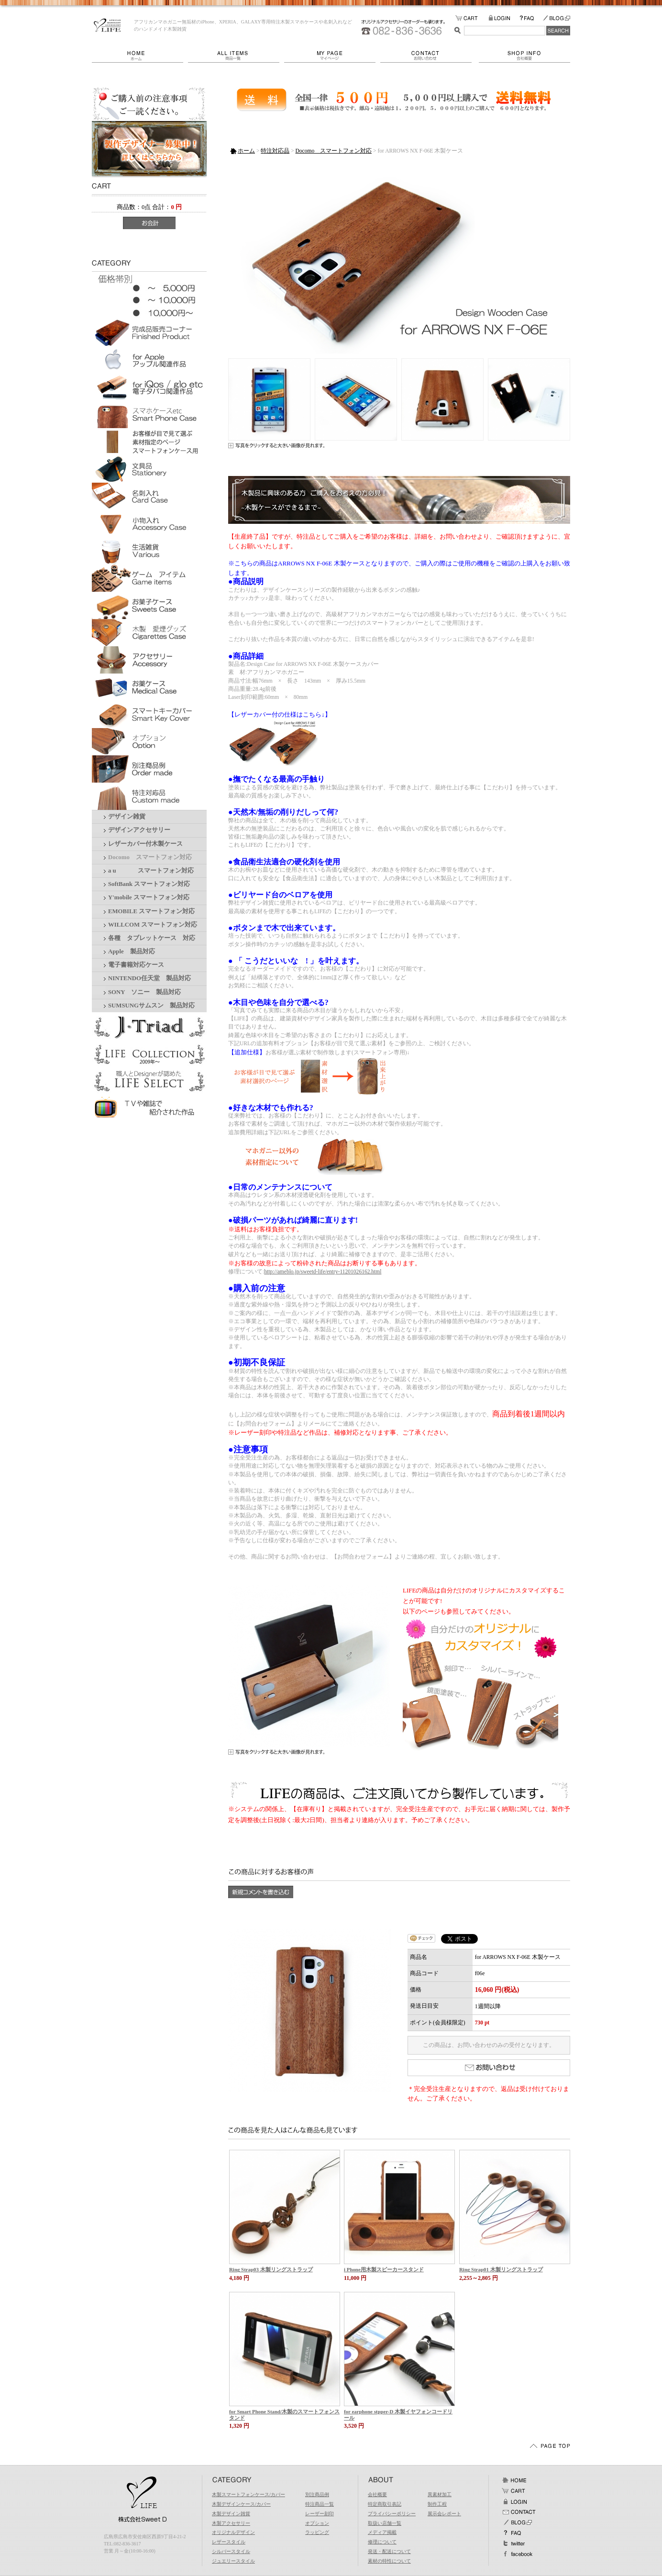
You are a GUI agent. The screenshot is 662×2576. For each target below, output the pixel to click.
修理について (382, 2541)
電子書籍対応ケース (136, 965)
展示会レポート (444, 2513)
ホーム (140, 55)
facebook (517, 2554)
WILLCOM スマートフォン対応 (152, 924)
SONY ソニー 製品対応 (144, 992)
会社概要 (524, 55)
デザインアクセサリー (139, 830)
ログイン (514, 2501)
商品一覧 (236, 55)
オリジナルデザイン (233, 2532)
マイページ (332, 55)
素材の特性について (389, 2561)
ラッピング (317, 2532)
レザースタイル (228, 2541)
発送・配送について (389, 2551)
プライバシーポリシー (392, 2513)
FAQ (530, 18)
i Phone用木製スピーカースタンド (384, 2269)
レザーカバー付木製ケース (145, 843)
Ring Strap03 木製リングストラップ (271, 2269)
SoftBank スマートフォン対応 (149, 884)
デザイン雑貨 (126, 816)
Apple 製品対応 (131, 951)
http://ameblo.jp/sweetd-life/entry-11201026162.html (322, 1271)
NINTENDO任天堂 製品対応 (149, 978)
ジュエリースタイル (233, 2561)
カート (514, 2491)
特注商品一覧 (319, 2504)
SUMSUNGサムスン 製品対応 (151, 1005)
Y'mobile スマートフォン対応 (148, 897)
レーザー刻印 (319, 2513)
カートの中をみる (471, 18)
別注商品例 (317, 2494)
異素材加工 (440, 2494)
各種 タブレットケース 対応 (151, 938)
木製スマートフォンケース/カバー (248, 2494)
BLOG (556, 18)
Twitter (514, 2543)
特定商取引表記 (384, 2504)
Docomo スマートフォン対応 (150, 857)
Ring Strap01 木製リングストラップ (501, 2269)
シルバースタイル (231, 2551)
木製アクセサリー (231, 2523)
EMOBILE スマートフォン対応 (151, 911)
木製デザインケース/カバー (241, 2504)
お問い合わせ (429, 55)
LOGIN (503, 18)
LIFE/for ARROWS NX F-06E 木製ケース (107, 25)
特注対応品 (275, 151)
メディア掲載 (382, 2532)
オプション (317, 2523)
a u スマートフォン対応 (151, 870)
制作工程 (437, 2504)
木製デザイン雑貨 (231, 2513)
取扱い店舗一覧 (384, 2523)
